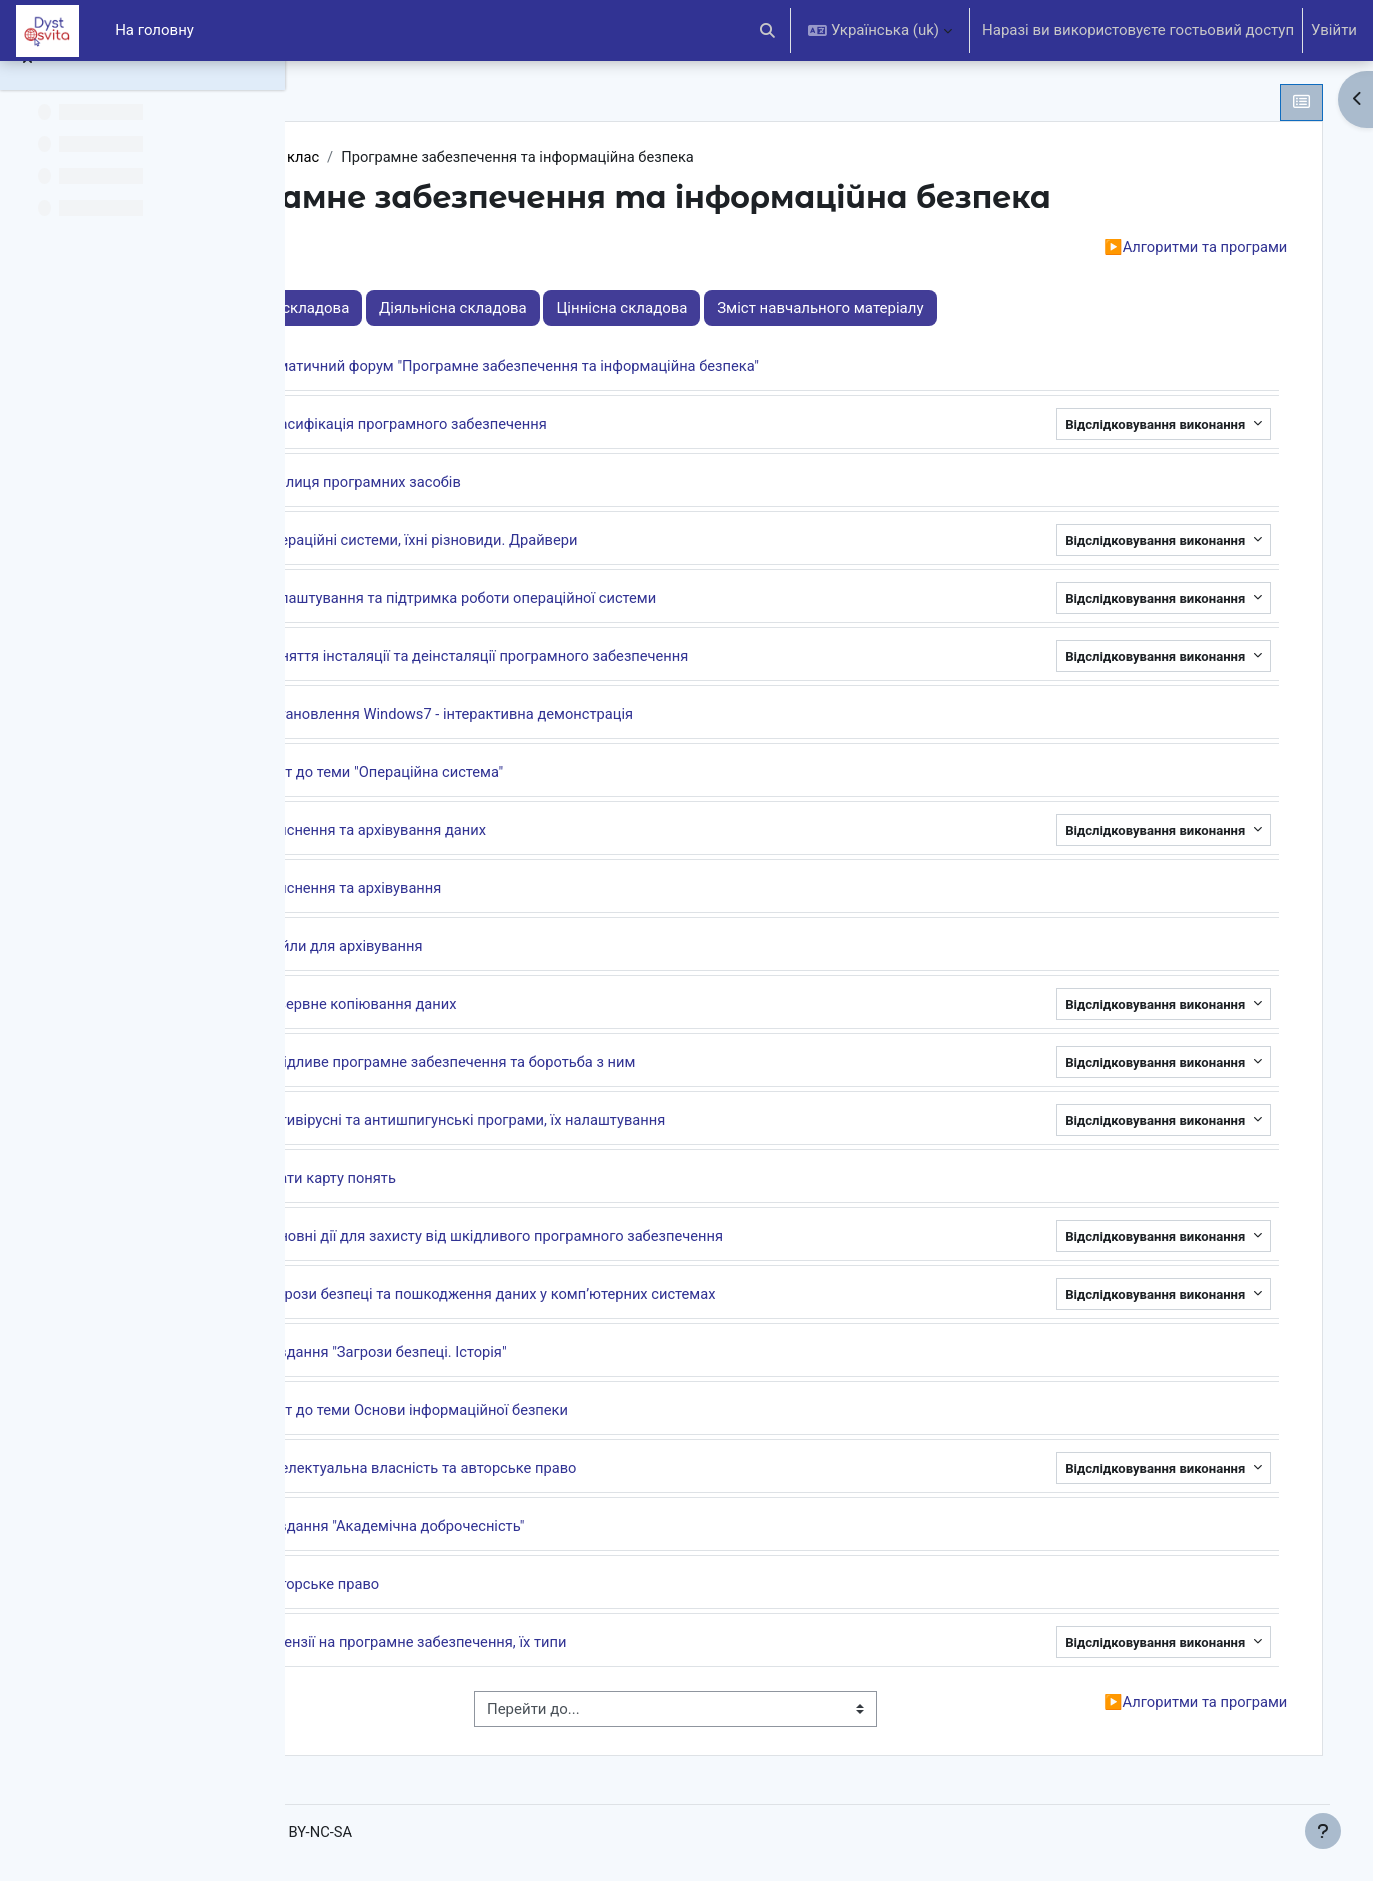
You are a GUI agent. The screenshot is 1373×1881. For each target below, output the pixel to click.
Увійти (1334, 30)
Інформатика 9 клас (425, 157)
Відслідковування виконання (1134, 425)
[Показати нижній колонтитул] (1323, 1831)
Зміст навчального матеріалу (993, 309)
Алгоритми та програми (1170, 248)
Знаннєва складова (453, 309)
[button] (768, 30)
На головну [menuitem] (154, 30)
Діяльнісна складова (626, 309)
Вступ (391, 248)
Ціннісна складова (795, 309)
